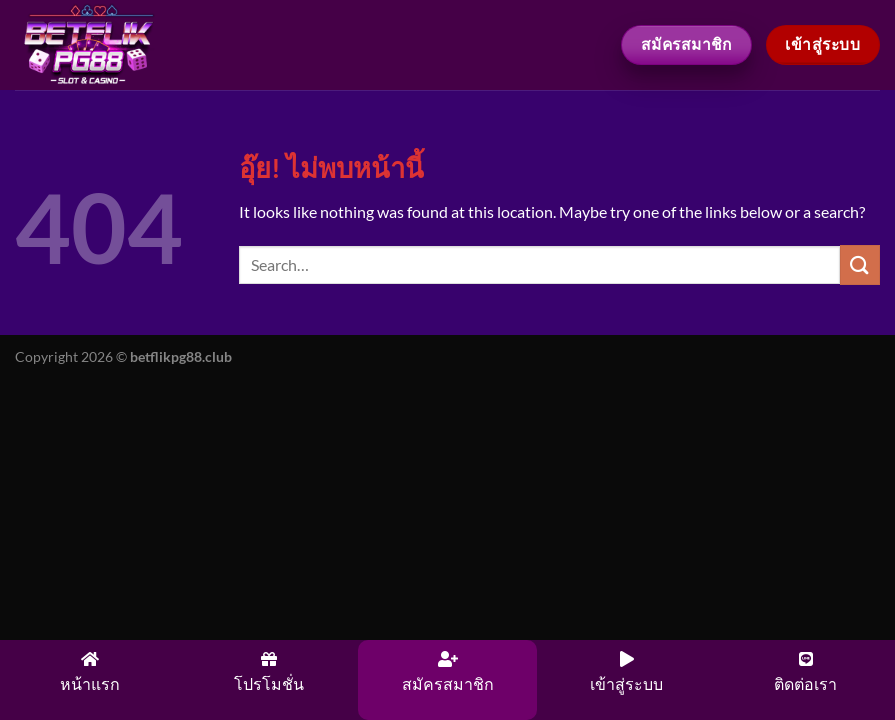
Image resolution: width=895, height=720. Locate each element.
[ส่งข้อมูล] (860, 264)
